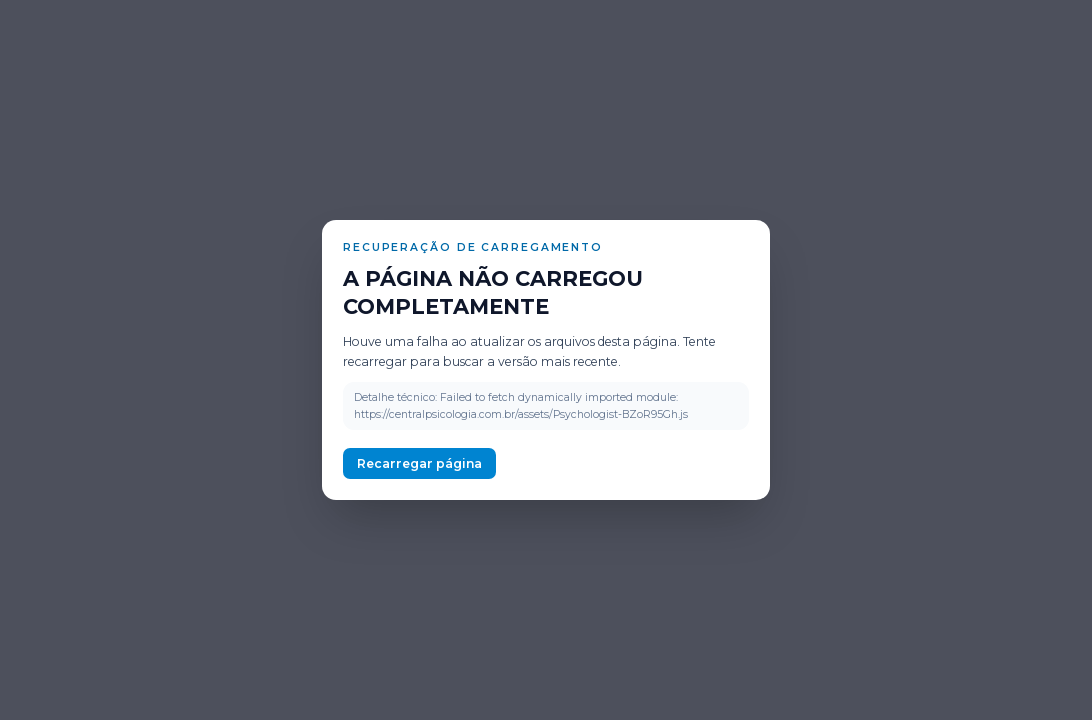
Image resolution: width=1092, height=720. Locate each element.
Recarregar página (419, 463)
